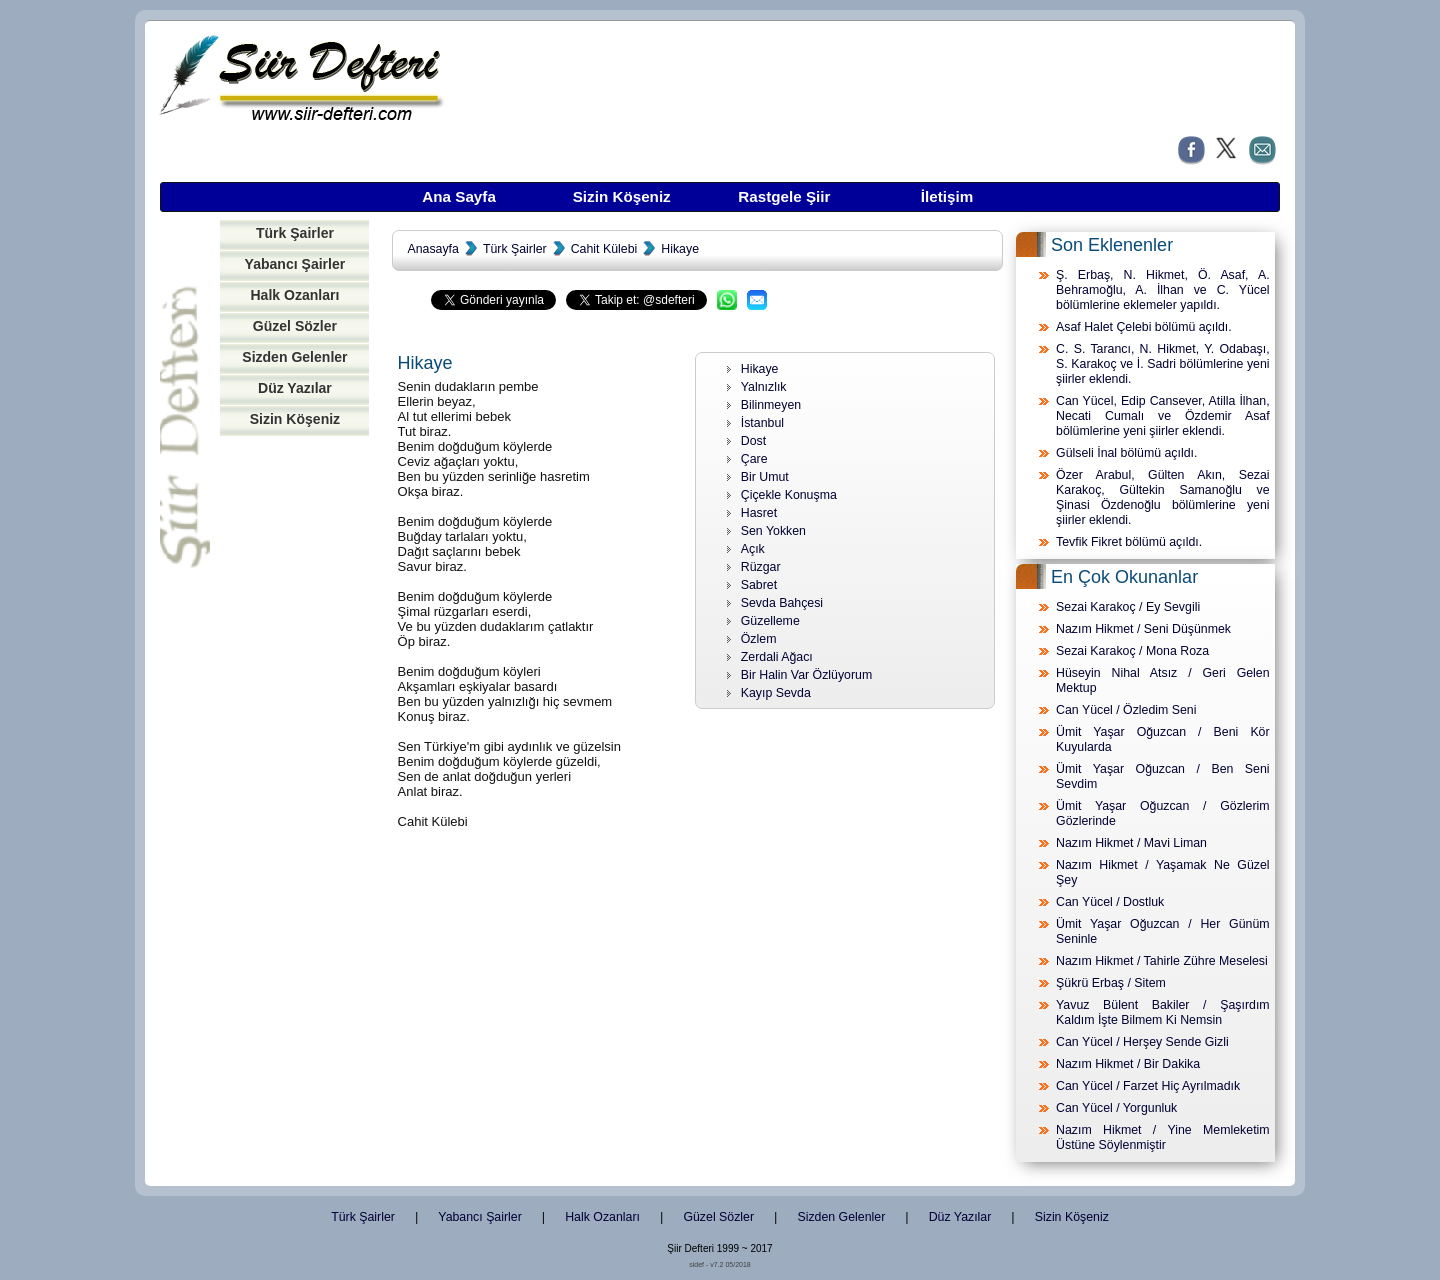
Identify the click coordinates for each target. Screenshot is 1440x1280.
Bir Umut (765, 477)
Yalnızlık (764, 387)
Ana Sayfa (459, 196)
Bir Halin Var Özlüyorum (806, 675)
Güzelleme (770, 621)
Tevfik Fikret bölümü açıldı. (1129, 542)
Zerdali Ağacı (777, 657)
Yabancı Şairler (295, 264)
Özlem (759, 639)
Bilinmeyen (771, 405)
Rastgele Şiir (784, 196)
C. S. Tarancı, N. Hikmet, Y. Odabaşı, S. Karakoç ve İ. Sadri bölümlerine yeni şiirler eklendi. (1163, 364)
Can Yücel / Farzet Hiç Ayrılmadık (1148, 1086)
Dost (753, 441)
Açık (753, 549)
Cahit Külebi (604, 249)
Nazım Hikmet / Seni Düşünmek (1143, 629)
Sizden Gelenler (294, 357)
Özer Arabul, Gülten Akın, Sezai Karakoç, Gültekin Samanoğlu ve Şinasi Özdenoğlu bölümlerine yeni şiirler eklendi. (1163, 497)
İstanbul (762, 423)
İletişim (947, 196)
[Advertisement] (294, 753)
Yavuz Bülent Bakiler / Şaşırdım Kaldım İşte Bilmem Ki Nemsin (1163, 1012)
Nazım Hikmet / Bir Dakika (1128, 1064)
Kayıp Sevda (776, 693)
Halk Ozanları (294, 295)
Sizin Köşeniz (622, 196)
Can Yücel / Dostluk (1110, 902)
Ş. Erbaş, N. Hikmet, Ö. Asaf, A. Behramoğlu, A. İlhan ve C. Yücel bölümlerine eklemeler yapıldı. (1163, 290)
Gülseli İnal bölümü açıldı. (1126, 453)
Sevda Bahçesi (782, 603)
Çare (754, 459)
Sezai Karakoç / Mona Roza (1132, 651)
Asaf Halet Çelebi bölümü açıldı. (1144, 327)
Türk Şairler (295, 233)
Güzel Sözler (295, 326)
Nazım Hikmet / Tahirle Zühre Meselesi (1162, 961)
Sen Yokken (773, 531)
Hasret (759, 513)
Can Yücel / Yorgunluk (1116, 1108)
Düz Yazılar (295, 388)
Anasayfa (432, 249)
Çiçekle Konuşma (789, 495)
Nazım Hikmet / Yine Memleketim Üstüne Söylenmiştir (1163, 1137)
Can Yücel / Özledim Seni (1126, 710)
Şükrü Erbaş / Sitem (1111, 983)
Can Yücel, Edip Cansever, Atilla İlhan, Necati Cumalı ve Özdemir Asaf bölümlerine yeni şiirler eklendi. (1163, 416)
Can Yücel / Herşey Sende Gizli (1142, 1042)
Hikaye (680, 249)
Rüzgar (761, 567)
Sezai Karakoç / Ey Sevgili (1128, 607)
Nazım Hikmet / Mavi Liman (1131, 843)
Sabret (759, 585)
